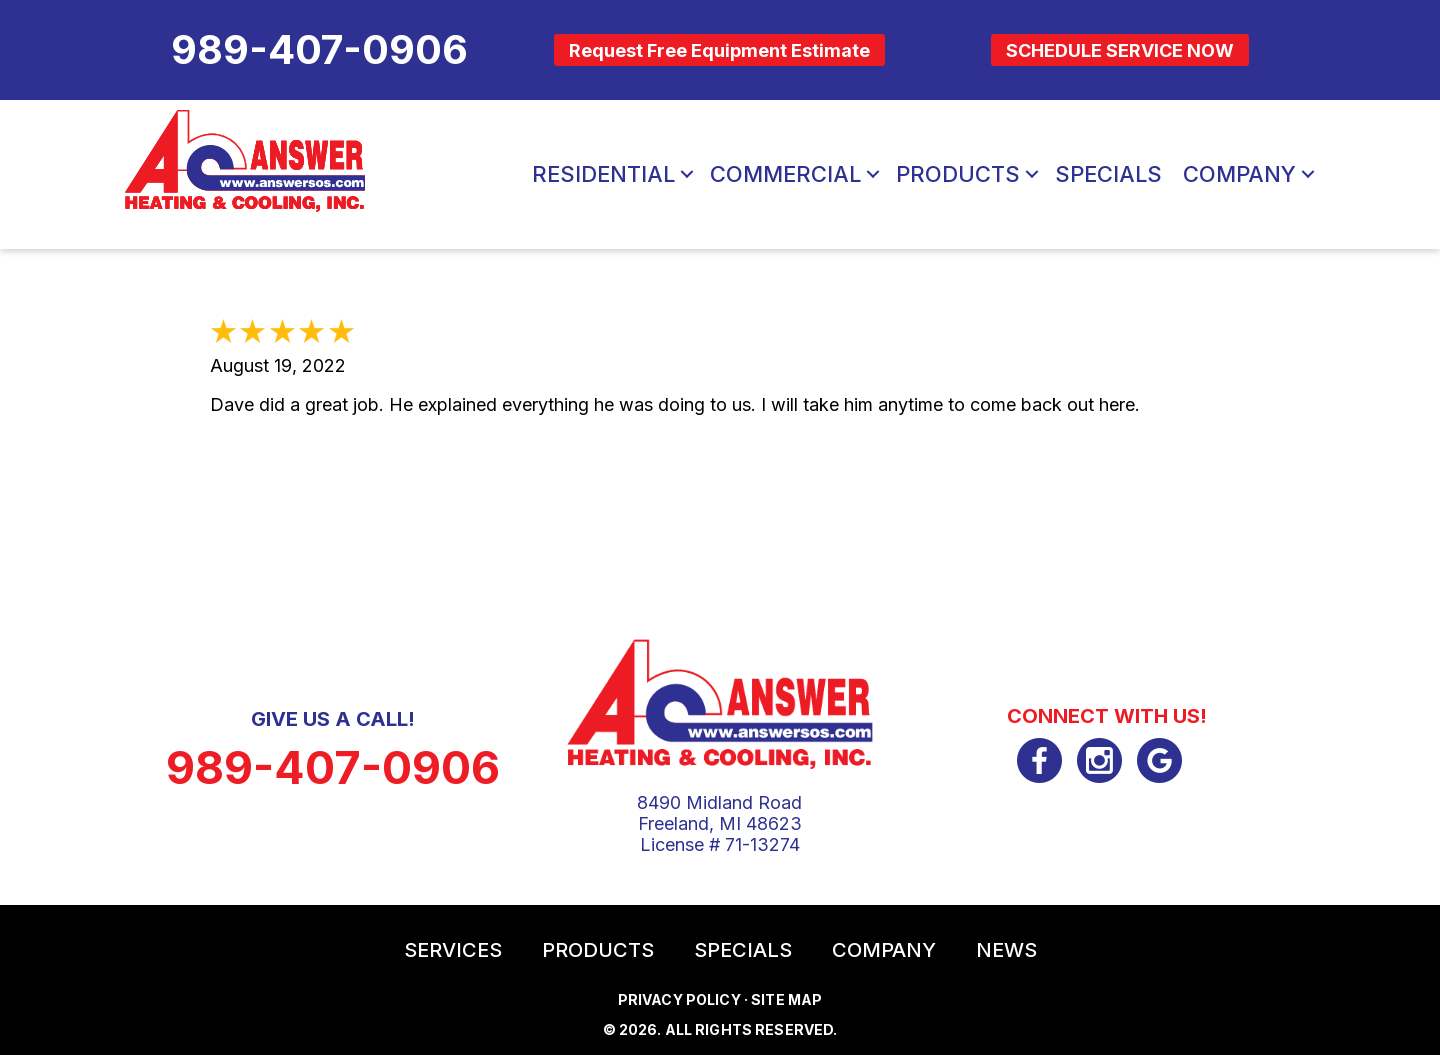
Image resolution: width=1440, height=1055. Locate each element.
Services (453, 950)
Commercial (785, 174)
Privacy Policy (679, 999)
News (1006, 950)
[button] (687, 174)
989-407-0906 (333, 767)
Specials (1108, 174)
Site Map (786, 999)
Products (958, 174)
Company (1239, 174)
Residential (603, 174)
